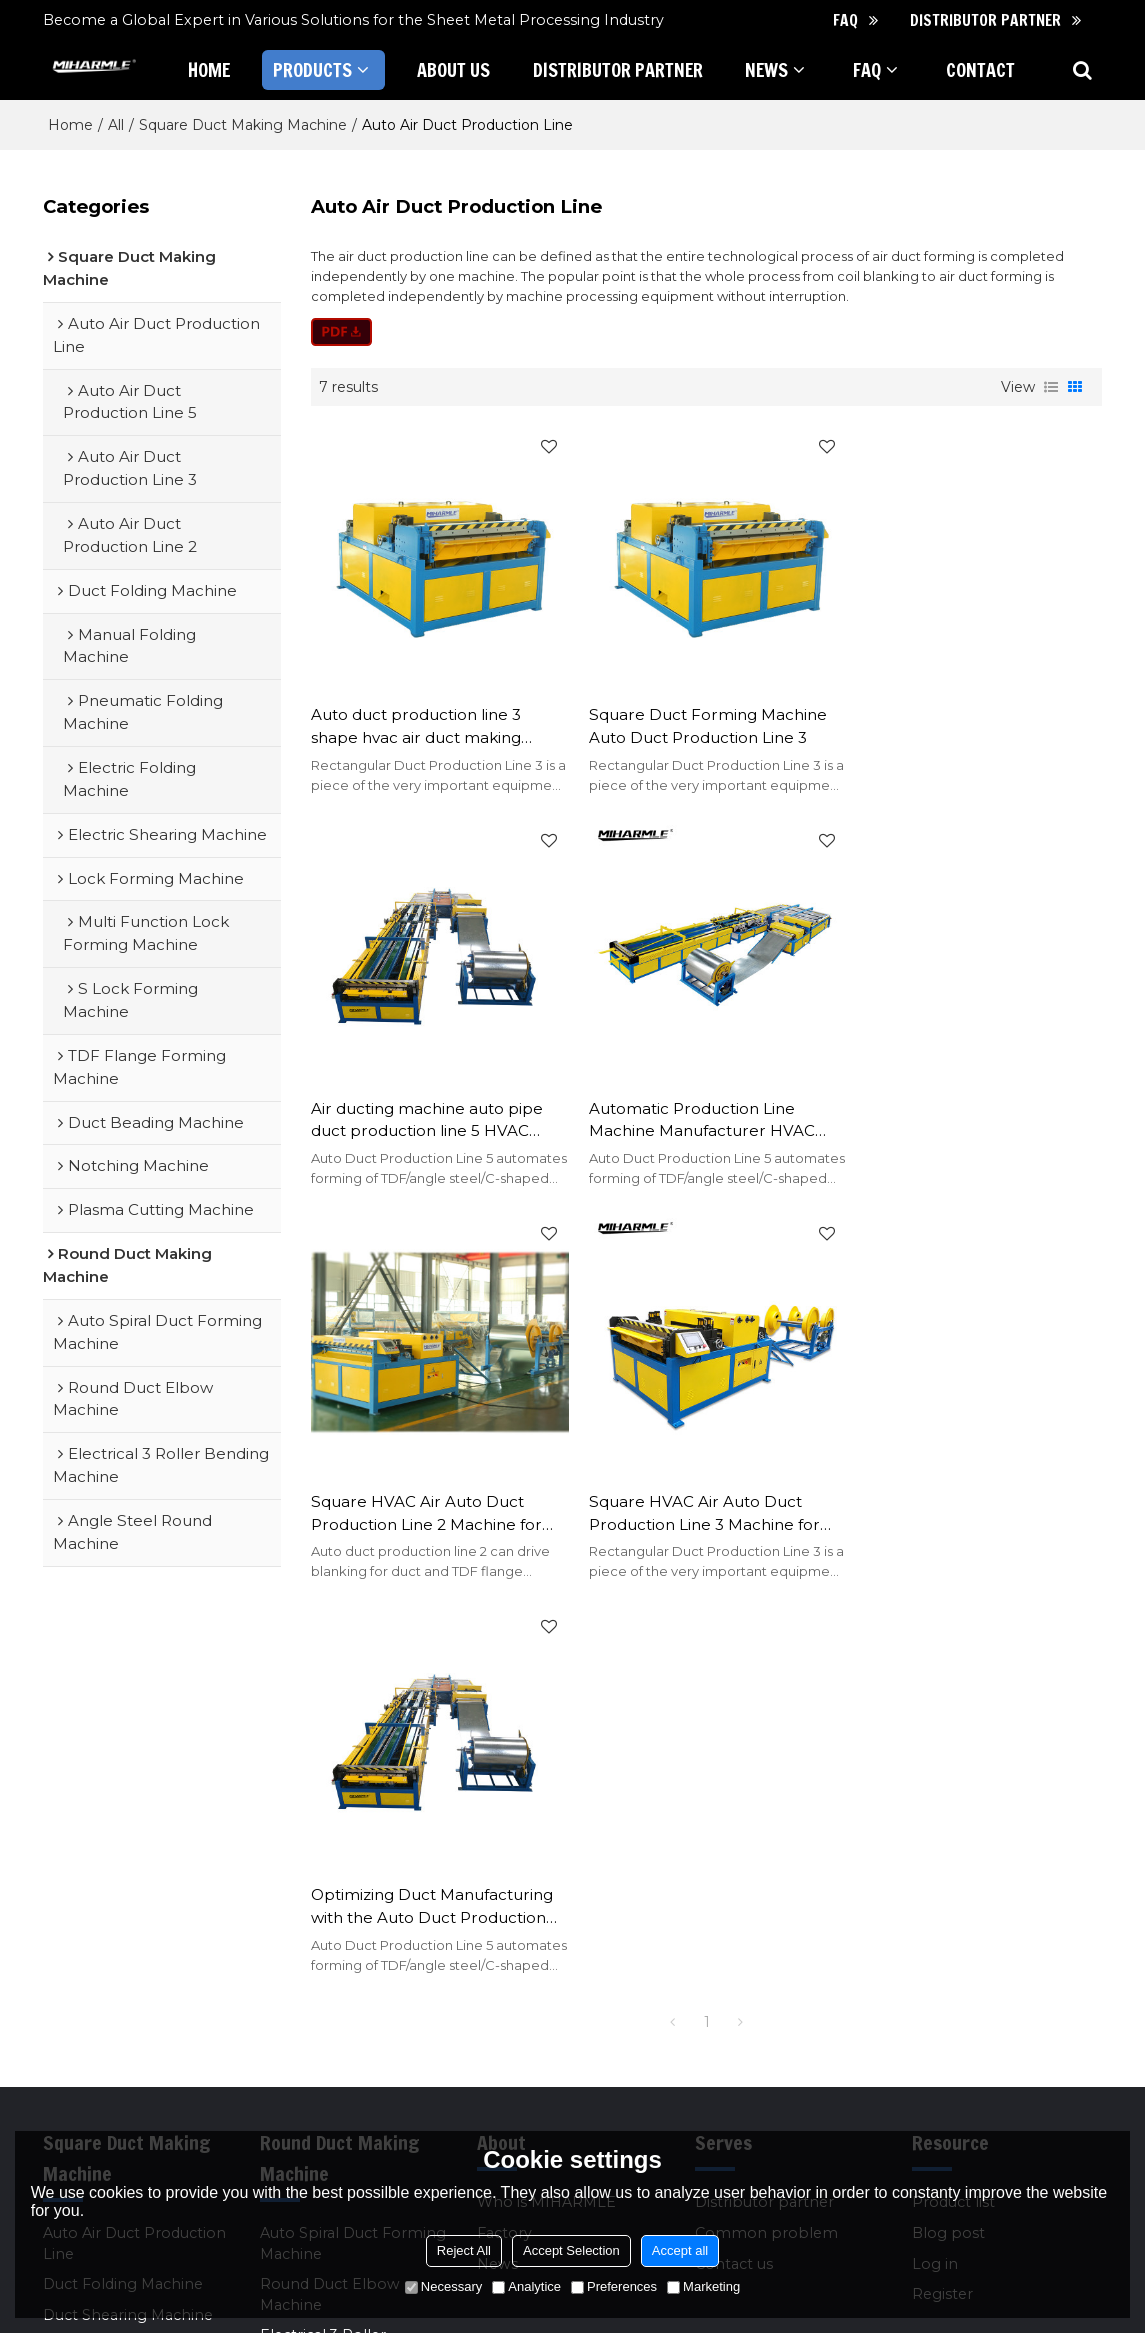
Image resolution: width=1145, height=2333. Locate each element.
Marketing (703, 2286)
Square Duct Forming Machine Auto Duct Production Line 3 (700, 719)
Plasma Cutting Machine (132, 2074)
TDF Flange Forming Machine (119, 1971)
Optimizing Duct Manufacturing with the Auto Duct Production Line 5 (431, 1492)
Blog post (948, 1818)
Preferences (614, 2286)
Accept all (680, 2250)
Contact (980, 70)
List (1051, 387)
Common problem (766, 1818)
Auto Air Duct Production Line (134, 1828)
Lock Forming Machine (128, 1930)
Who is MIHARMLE (546, 1787)
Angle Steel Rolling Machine (330, 1982)
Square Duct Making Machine (243, 125)
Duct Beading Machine (125, 2013)
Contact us (734, 1848)
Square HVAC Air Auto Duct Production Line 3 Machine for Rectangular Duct (966, 1106)
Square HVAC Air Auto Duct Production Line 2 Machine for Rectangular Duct (696, 1106)
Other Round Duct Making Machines (327, 2033)
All (116, 125)
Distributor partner (985, 20)
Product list (953, 1787)
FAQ (845, 20)
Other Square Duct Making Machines (111, 2115)
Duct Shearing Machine (128, 1900)
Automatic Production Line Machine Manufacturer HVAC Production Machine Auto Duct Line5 (430, 1106)
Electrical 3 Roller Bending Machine (324, 1930)
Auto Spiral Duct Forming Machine (353, 1828)
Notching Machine (110, 2043)
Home (209, 70)
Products (312, 70)
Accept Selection (571, 2250)
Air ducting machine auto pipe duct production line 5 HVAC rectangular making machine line (967, 720)
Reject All (464, 2250)
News (767, 70)
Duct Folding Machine (123, 1869)
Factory (504, 1818)
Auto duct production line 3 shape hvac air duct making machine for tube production (422, 720)
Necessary (443, 2286)
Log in (935, 1848)
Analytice (526, 2286)
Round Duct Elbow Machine (330, 1879)
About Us (453, 70)
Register (942, 1879)
